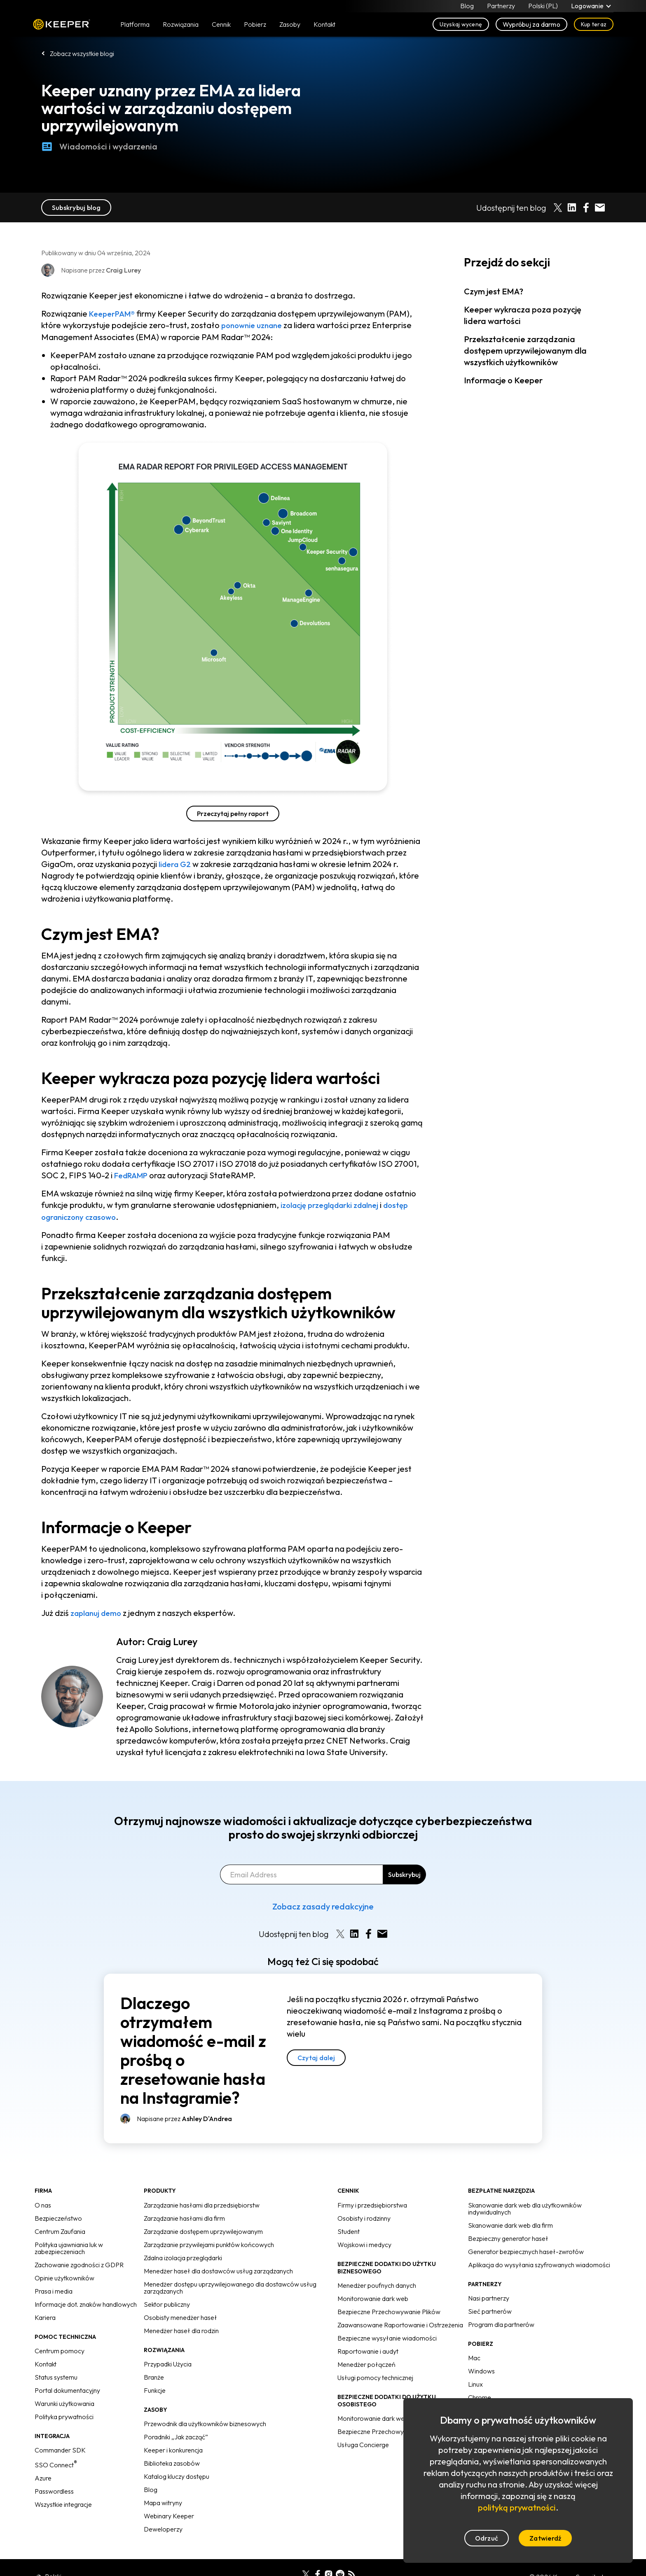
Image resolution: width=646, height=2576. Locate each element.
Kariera (45, 2316)
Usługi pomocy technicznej (375, 2376)
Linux (475, 2383)
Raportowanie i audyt (367, 2350)
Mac (474, 2356)
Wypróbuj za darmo (531, 25)
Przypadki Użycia (168, 2363)
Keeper (62, 25)
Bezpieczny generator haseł (508, 2237)
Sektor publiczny (167, 2303)
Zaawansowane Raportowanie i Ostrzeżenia (400, 2324)
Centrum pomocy (59, 2349)
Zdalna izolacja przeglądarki (183, 2256)
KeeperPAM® (114, 313)
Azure (43, 2477)
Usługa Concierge (363, 2443)
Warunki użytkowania (64, 2402)
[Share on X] (558, 207)
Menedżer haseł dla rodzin (181, 2329)
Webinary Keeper (169, 2515)
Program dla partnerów (501, 2323)
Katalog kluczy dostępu (176, 2475)
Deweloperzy (163, 2528)
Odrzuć (486, 2538)
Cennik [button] (221, 25)
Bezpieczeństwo (58, 2217)
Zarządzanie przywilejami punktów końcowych (209, 2243)
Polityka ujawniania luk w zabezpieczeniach (69, 2246)
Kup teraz (593, 25)
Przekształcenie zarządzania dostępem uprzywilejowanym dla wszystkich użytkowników (525, 350)
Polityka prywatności (64, 2415)
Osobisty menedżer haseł (180, 2316)
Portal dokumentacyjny (67, 2389)
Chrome (479, 2396)
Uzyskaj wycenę (461, 25)
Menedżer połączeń (366, 2363)
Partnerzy (501, 6)
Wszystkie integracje (63, 2503)
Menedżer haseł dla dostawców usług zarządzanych (218, 2270)
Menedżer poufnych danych (376, 2284)
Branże (154, 2376)
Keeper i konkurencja (173, 2449)
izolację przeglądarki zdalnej (335, 1204)
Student (348, 2230)
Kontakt (45, 2363)
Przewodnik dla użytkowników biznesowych (205, 2422)
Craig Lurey (172, 1640)
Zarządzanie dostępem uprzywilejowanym (203, 2230)
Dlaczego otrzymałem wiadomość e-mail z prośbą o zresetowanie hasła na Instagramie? (193, 2049)
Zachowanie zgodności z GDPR (79, 2263)
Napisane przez (184, 2117)
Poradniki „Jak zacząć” (176, 2435)
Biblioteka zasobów (172, 2462)
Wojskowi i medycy (364, 2243)
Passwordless (54, 2490)
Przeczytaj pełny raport (233, 813)
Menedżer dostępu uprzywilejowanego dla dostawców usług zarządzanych (230, 2286)
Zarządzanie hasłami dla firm (184, 2217)
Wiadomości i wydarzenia (99, 146)
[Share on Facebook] (586, 207)
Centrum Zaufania (60, 2230)
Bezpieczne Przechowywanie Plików (388, 2310)
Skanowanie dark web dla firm (510, 2224)
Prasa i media (54, 2290)
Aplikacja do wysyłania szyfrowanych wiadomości (539, 2263)
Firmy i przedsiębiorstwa (372, 2204)
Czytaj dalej (316, 2056)
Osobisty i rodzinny (364, 2217)
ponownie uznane (254, 325)
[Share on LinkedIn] (572, 207)
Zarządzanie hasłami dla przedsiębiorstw (202, 2204)
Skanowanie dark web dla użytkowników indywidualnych (525, 2207)
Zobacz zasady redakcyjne (323, 1905)
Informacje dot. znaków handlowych (86, 2303)
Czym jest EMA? (493, 291)
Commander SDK (60, 2449)
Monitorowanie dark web (372, 2297)
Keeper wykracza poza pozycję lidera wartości (522, 315)
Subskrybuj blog (76, 207)
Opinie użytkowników (64, 2277)
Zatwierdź (545, 2538)
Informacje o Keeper (503, 380)
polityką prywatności (517, 2507)
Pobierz (255, 25)
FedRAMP (133, 1175)
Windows (481, 2370)
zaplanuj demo (98, 1612)
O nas (43, 2204)
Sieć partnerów (490, 2310)
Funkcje (155, 2389)
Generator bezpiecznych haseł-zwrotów (526, 2250)
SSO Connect (56, 2463)
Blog (467, 6)
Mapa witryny (163, 2501)
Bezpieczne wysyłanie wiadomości (387, 2337)
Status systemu (56, 2376)
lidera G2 (176, 863)
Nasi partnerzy (488, 2297)
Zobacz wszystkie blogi (82, 53)
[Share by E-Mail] (600, 207)
